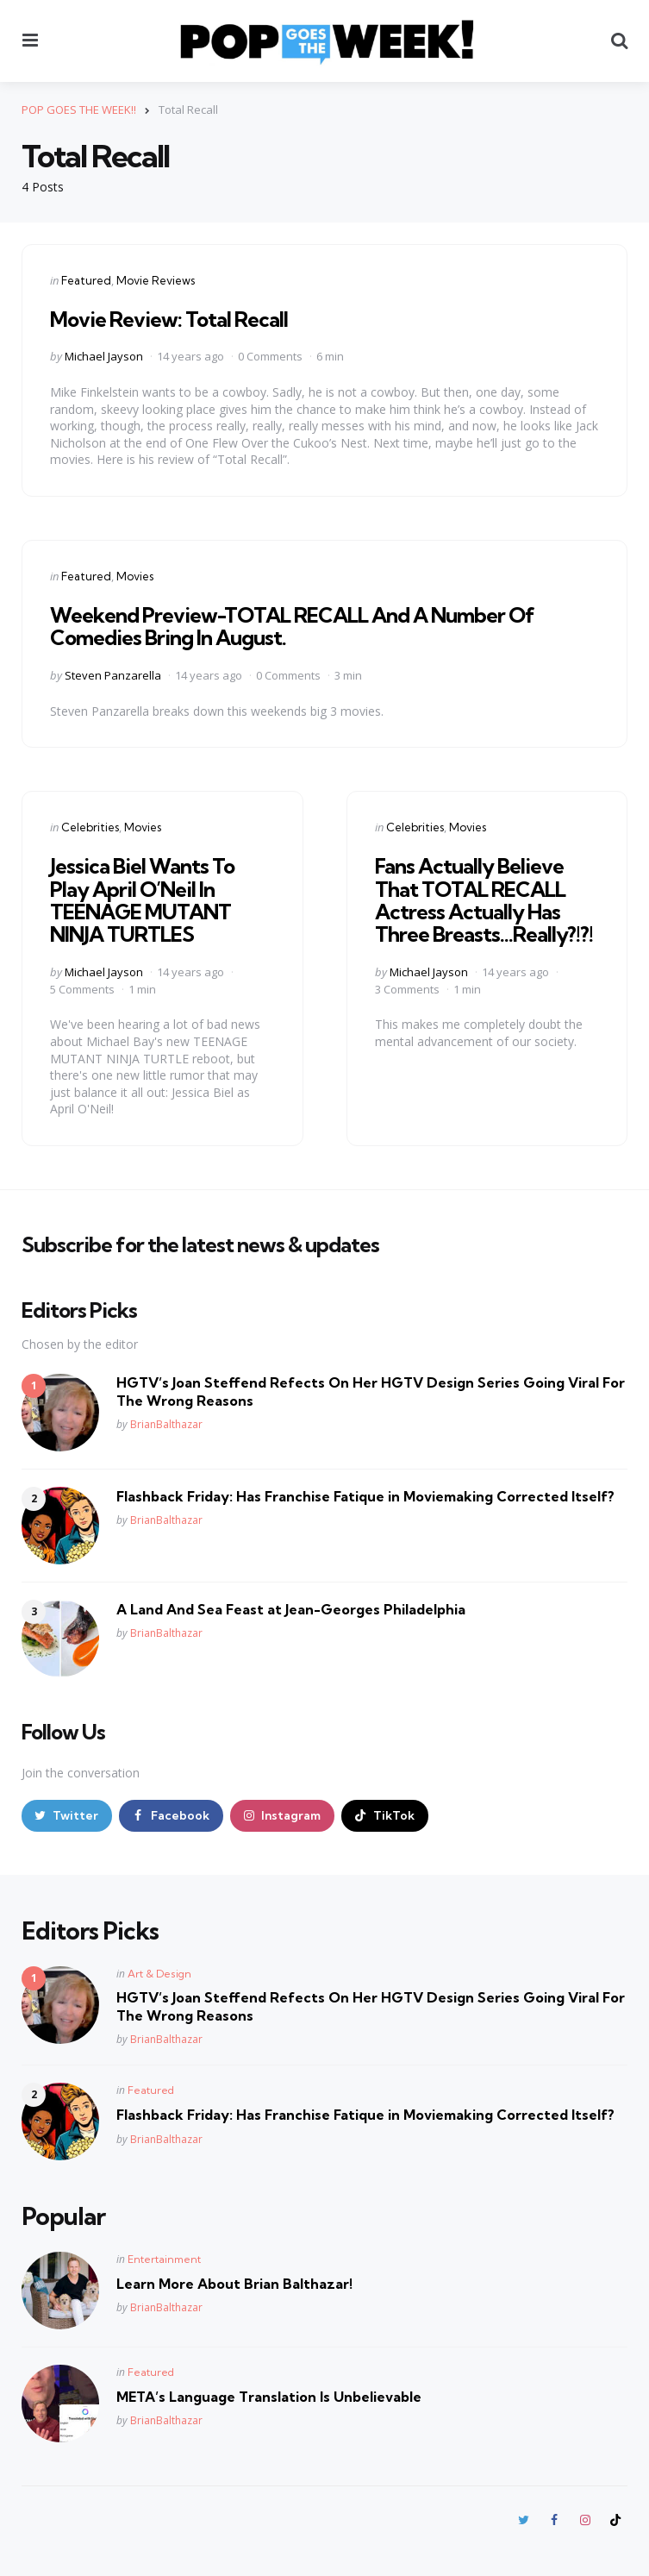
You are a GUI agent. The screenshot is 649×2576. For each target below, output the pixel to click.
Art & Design (159, 1973)
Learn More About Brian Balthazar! (234, 2283)
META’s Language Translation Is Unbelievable (268, 2396)
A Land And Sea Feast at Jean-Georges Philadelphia (290, 1609)
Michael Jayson (104, 356)
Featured (86, 280)
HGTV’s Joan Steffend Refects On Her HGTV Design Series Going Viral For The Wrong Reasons (370, 1391)
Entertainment (164, 2259)
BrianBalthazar (166, 1424)
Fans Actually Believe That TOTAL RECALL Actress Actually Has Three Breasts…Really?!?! (484, 900)
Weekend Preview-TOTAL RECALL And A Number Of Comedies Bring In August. (292, 626)
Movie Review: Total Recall (169, 319)
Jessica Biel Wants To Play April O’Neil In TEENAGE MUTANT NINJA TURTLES (142, 900)
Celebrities (90, 827)
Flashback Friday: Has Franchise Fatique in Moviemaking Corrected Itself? (365, 1496)
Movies (134, 576)
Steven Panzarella (113, 675)
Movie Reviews (155, 280)
